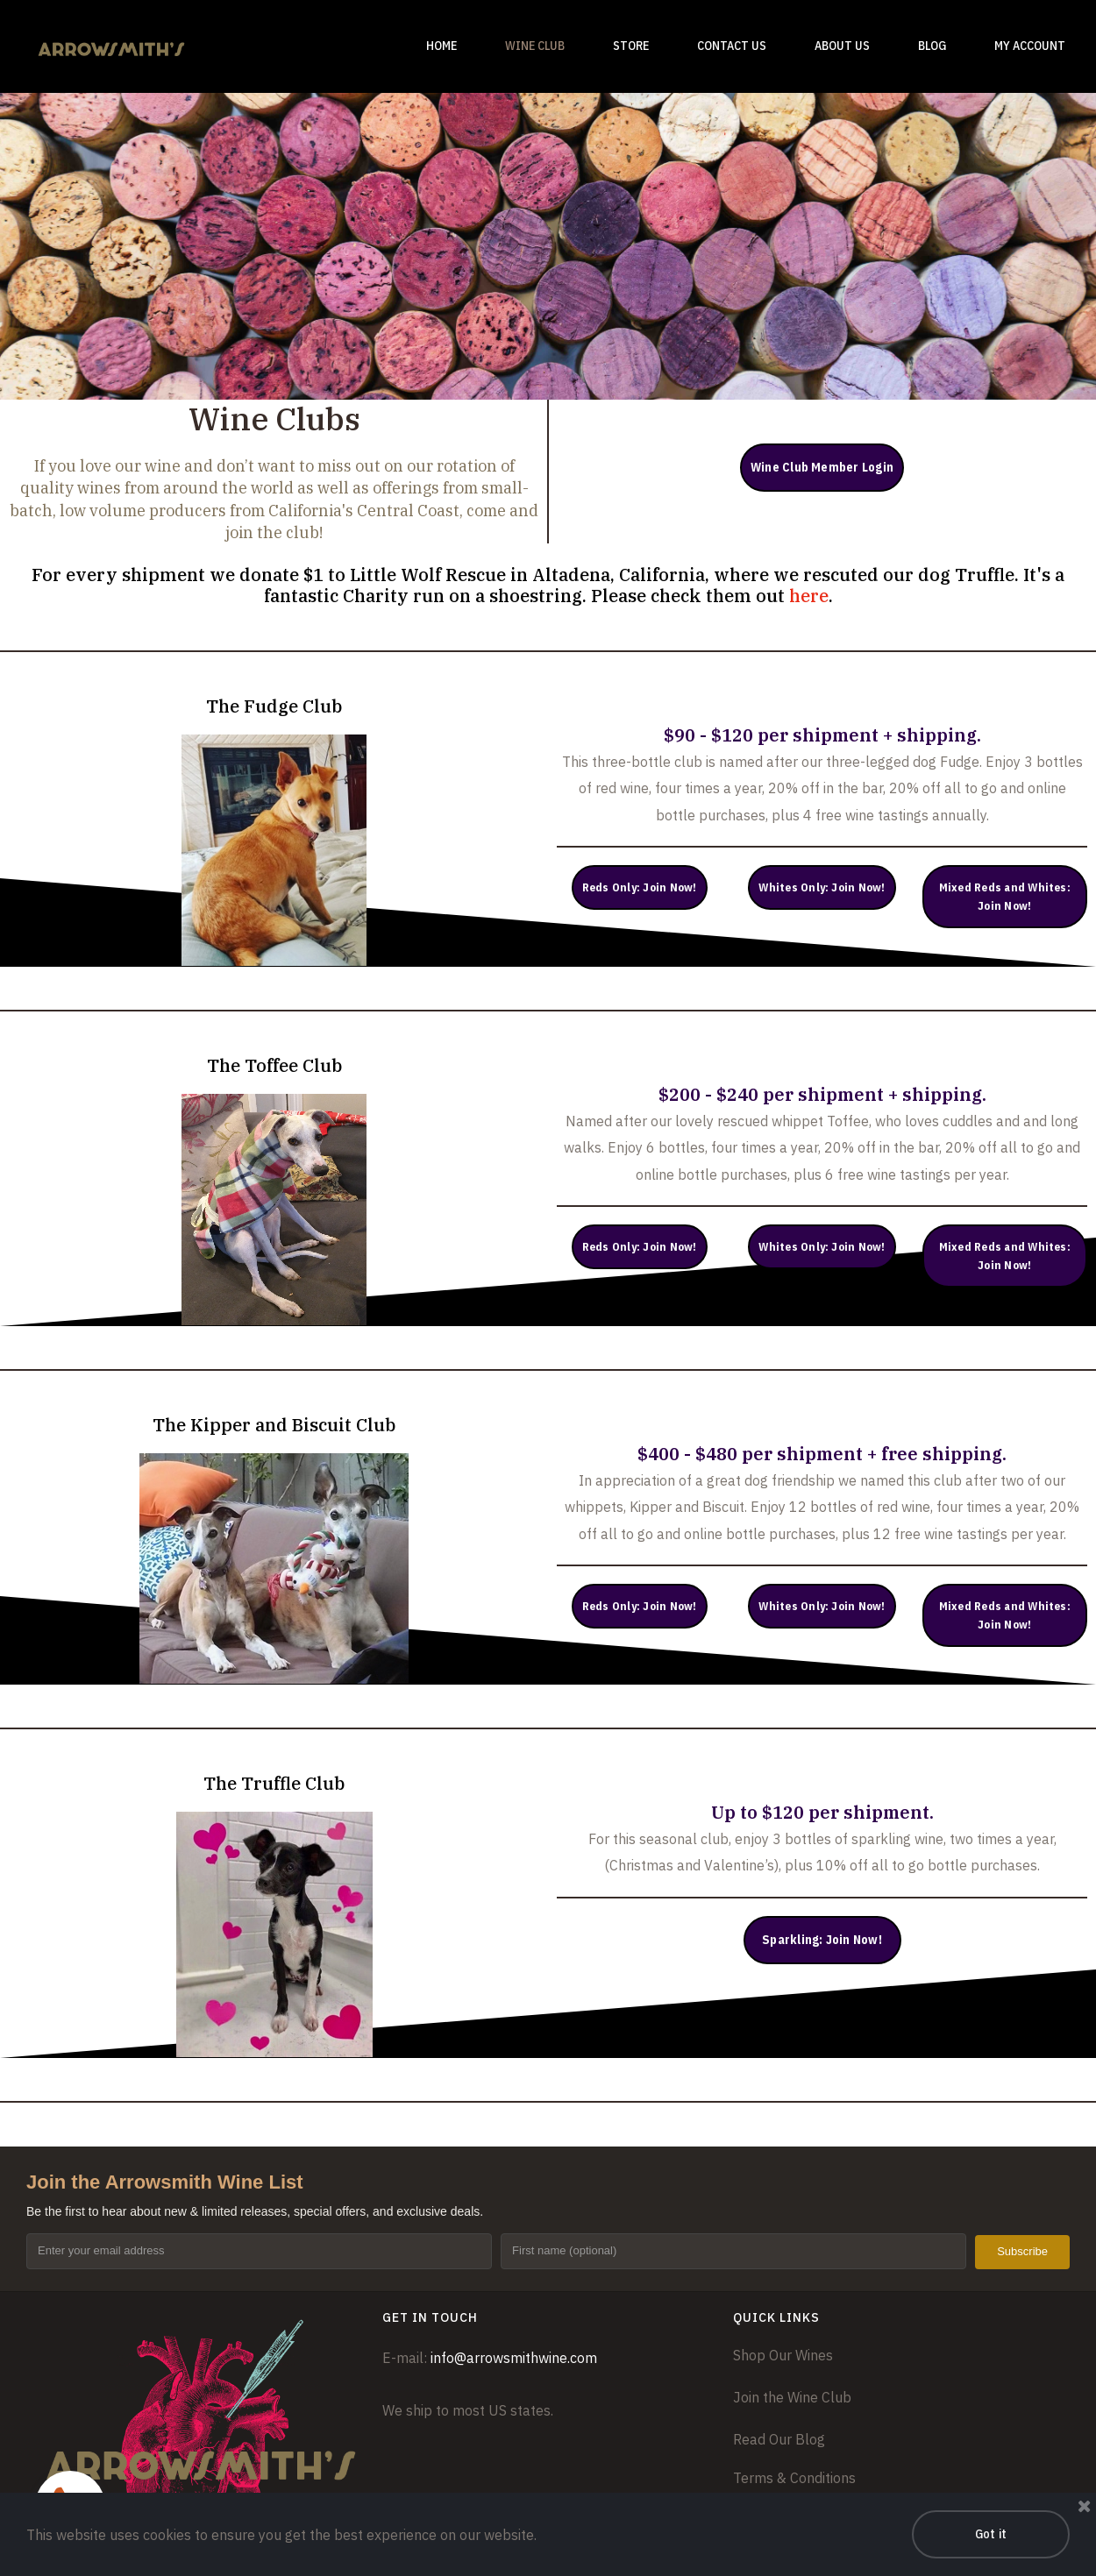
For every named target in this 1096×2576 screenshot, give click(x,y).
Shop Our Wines (783, 2355)
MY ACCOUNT (1029, 45)
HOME (441, 45)
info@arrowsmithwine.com (514, 2358)
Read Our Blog (779, 2439)
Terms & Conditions (794, 2478)
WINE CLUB (535, 45)
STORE (631, 45)
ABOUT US (842, 45)
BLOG (932, 45)
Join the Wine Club (792, 2397)
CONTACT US (731, 45)
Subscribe (1022, 2251)
